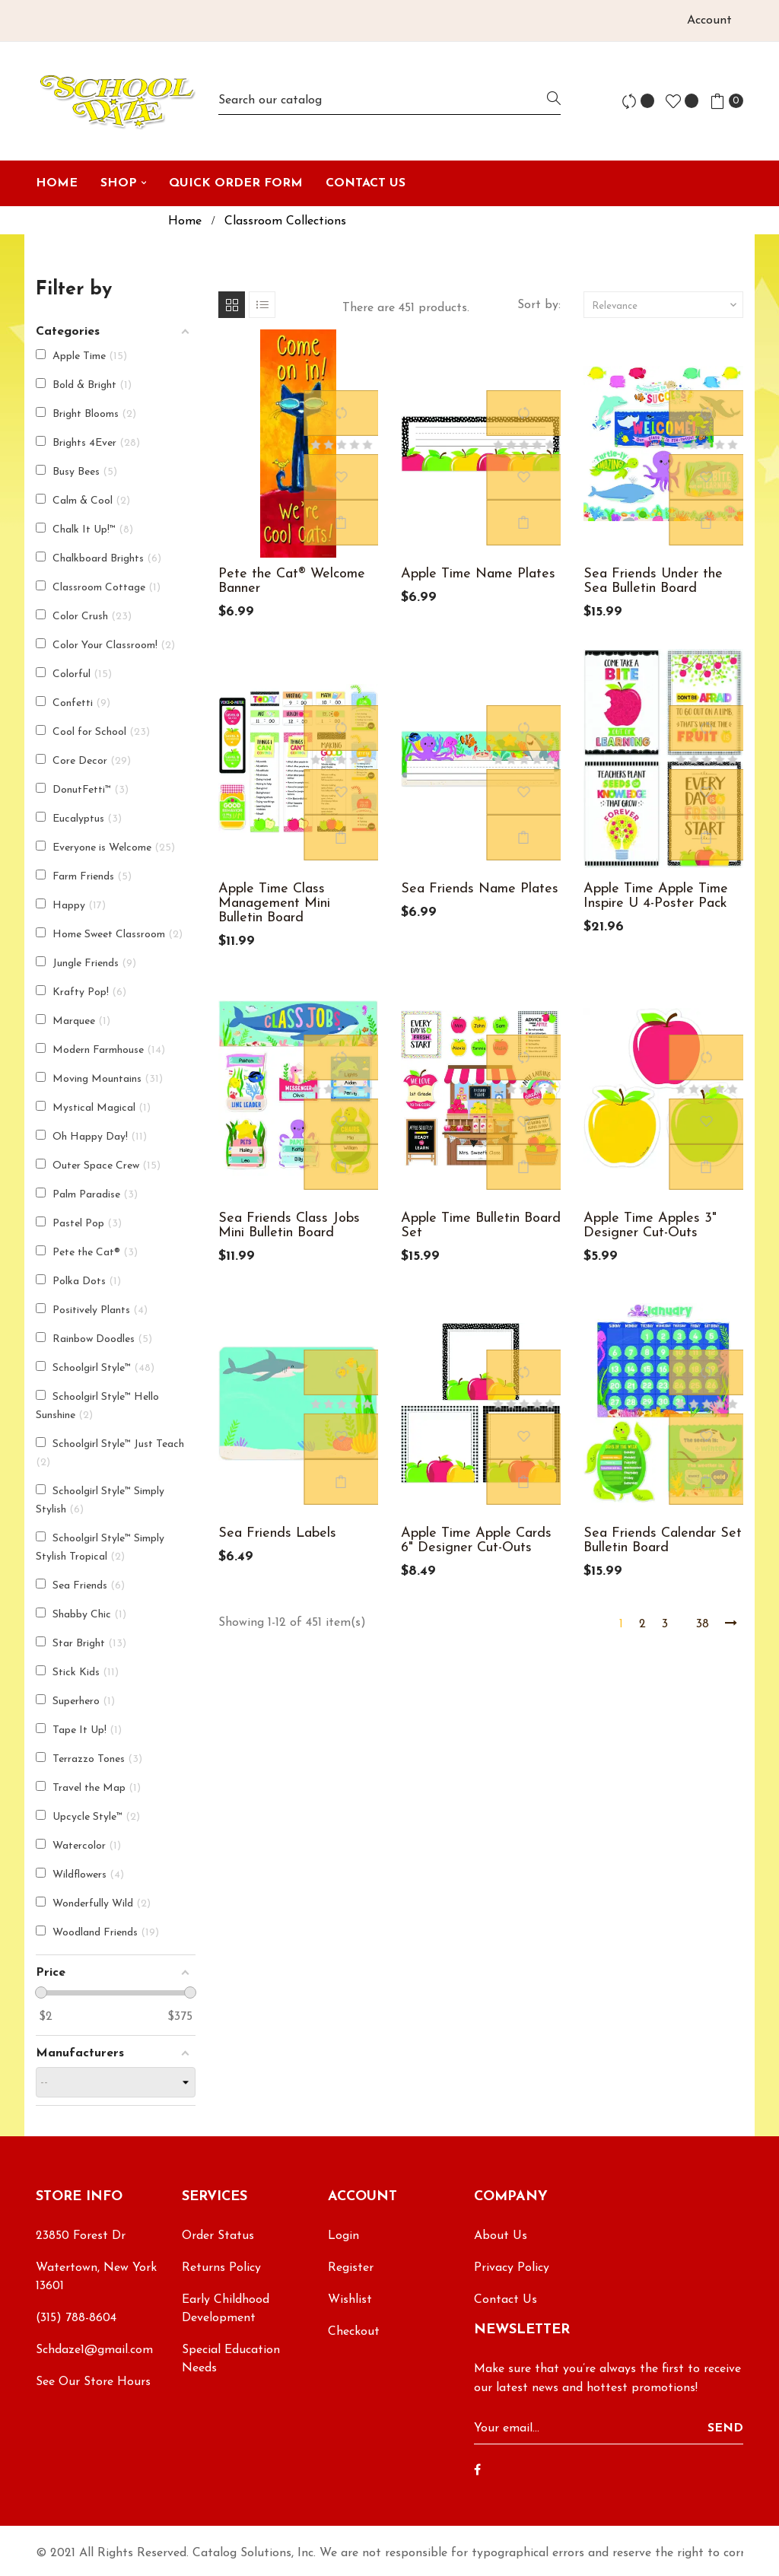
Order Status (218, 2236)
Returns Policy (221, 2268)
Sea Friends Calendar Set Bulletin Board (662, 1540)
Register (351, 2268)
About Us (500, 2236)
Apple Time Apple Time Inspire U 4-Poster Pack (655, 896)
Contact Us (505, 2300)
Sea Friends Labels (277, 1533)
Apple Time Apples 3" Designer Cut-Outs (650, 1225)
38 (702, 1624)
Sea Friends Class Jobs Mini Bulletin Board (289, 1225)
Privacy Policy (511, 2268)
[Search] (389, 100)
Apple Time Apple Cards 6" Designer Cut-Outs (476, 1540)
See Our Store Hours (93, 2382)
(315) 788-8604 (76, 2318)
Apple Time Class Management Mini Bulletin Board (274, 903)
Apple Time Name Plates (478, 574)
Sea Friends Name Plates (479, 889)
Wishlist (350, 2300)
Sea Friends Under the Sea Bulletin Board (653, 581)
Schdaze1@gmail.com (94, 2350)
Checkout (354, 2332)
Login (343, 2236)
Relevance (665, 305)
